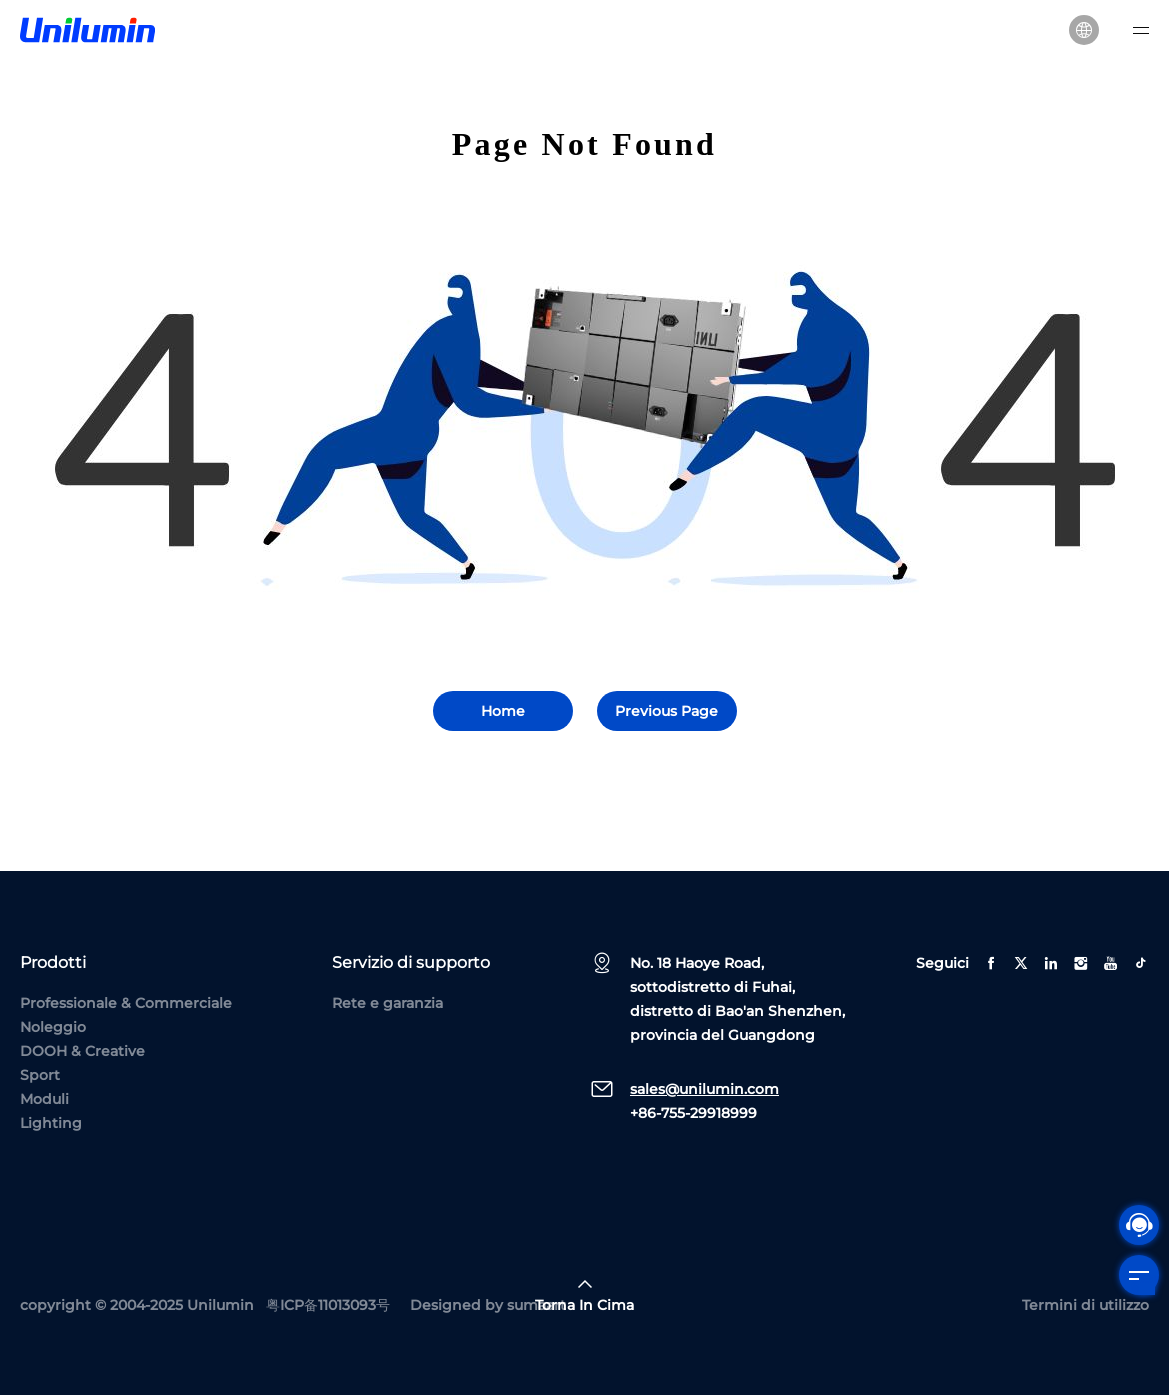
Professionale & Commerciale (126, 1003)
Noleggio (53, 1027)
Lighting (51, 1123)
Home (503, 711)
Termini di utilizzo (1085, 1305)
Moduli (44, 1099)
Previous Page (666, 711)
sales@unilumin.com (704, 1089)
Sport (40, 1075)
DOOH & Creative (82, 1051)
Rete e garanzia (387, 1003)
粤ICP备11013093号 (328, 1305)
